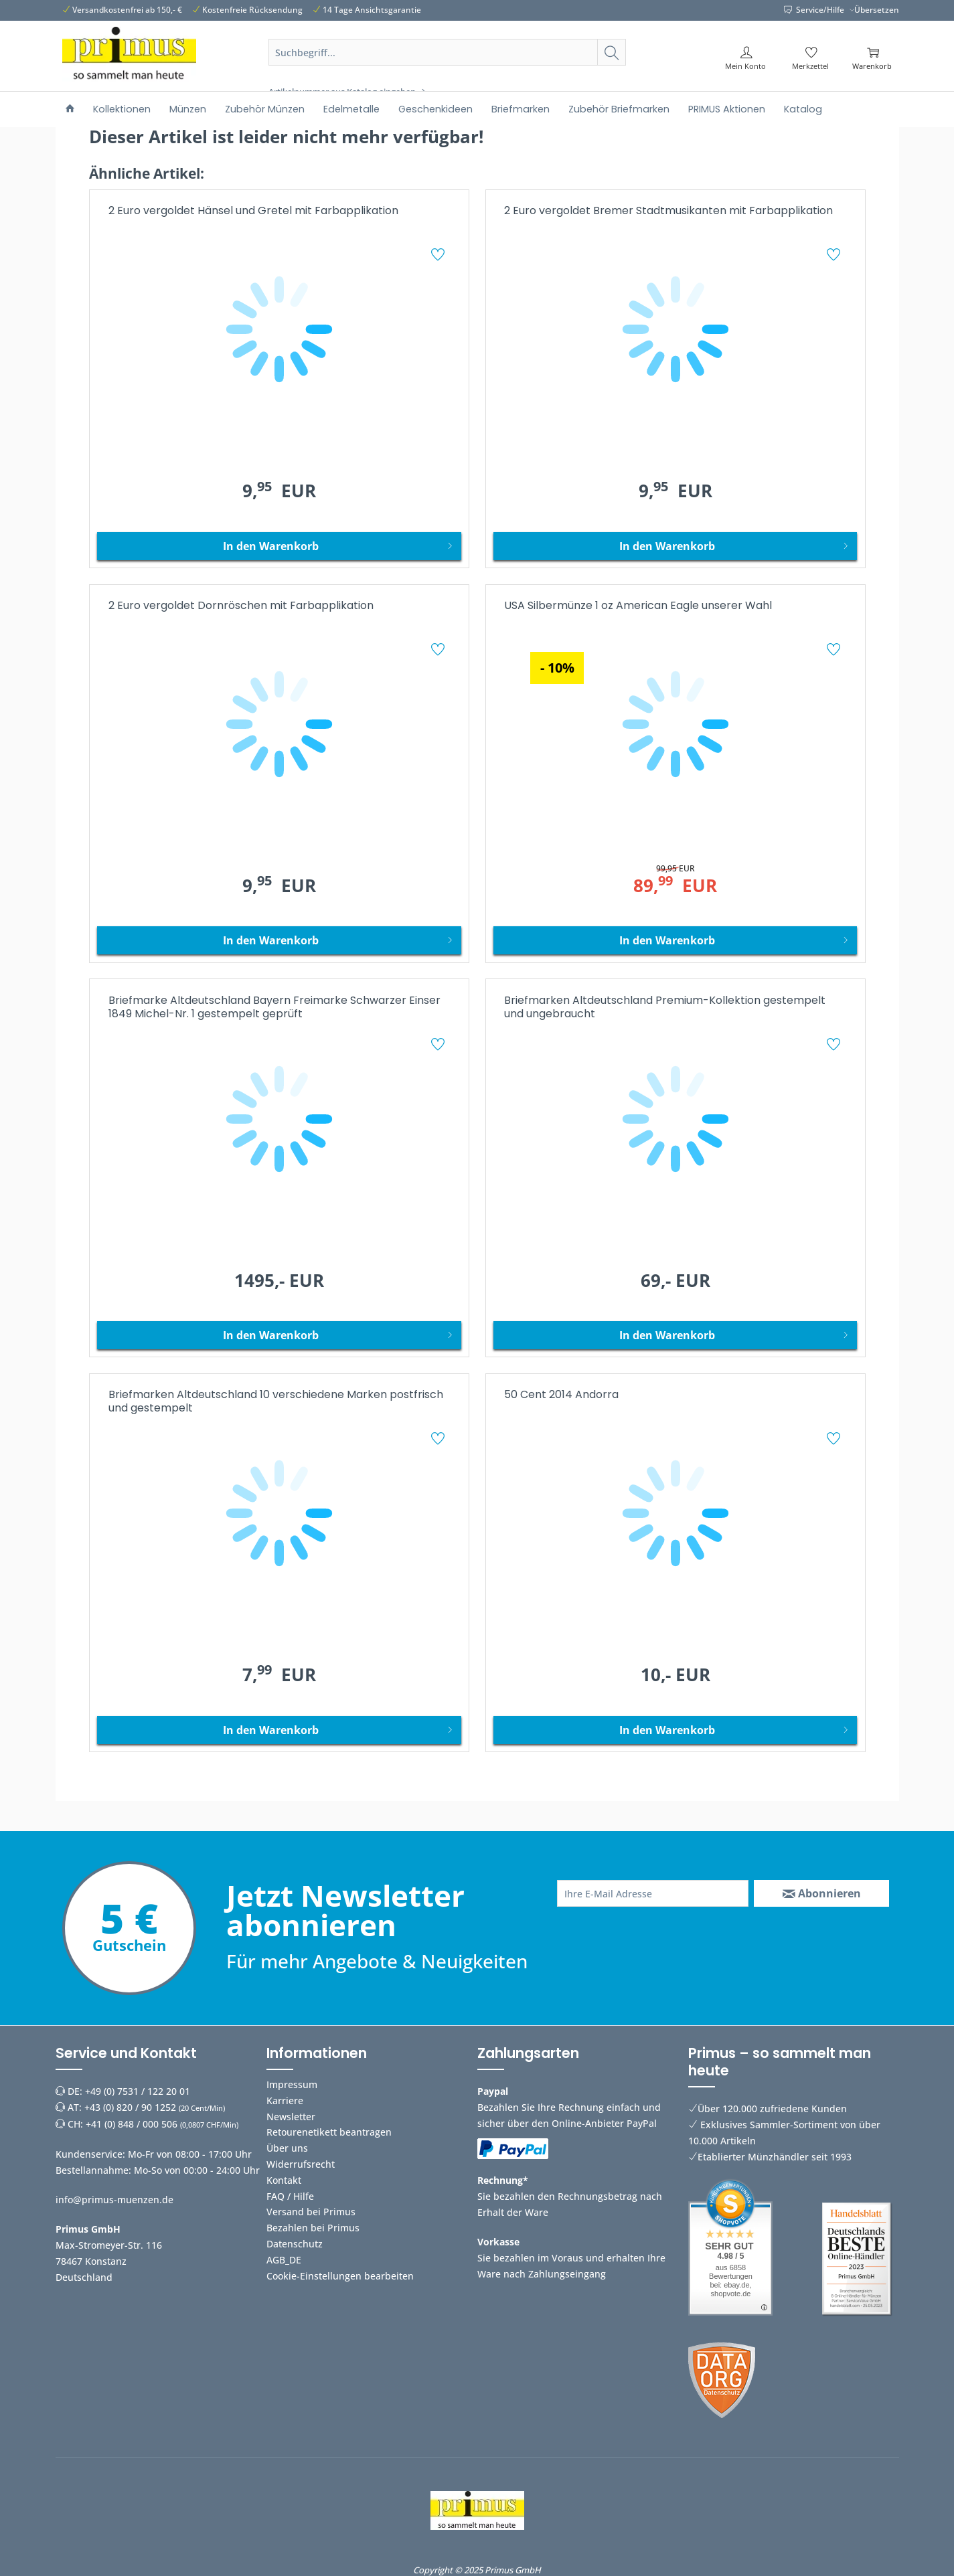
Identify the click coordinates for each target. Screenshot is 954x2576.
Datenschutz (294, 2243)
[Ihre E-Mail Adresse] (653, 1893)
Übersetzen (876, 9)
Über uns (287, 2148)
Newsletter (290, 2116)
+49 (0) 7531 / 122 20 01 (137, 2091)
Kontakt (283, 2180)
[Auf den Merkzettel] (439, 256)
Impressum (291, 2084)
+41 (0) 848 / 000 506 (131, 2124)
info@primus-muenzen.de (114, 2199)
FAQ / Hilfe (290, 2196)
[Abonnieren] (821, 1893)
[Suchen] (611, 52)
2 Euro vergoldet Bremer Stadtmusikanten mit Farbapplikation (668, 211)
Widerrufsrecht (300, 2164)
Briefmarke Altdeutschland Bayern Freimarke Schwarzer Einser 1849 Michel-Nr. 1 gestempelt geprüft (274, 1007)
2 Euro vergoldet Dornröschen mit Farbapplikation (241, 606)
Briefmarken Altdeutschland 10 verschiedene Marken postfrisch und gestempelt (275, 1401)
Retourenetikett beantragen (329, 2132)
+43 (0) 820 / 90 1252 (130, 2107)
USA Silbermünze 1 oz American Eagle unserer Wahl (638, 606)
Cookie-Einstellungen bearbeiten (340, 2275)
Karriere (284, 2100)
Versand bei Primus (310, 2211)
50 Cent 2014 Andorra (561, 1395)
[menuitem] (447, 68)
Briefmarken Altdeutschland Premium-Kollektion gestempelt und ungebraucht (664, 1007)
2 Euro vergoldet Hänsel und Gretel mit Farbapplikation (253, 211)
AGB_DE (283, 2259)
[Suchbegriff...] (447, 52)
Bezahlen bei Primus (313, 2227)
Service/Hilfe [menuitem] (815, 9)
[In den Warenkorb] (279, 546)
